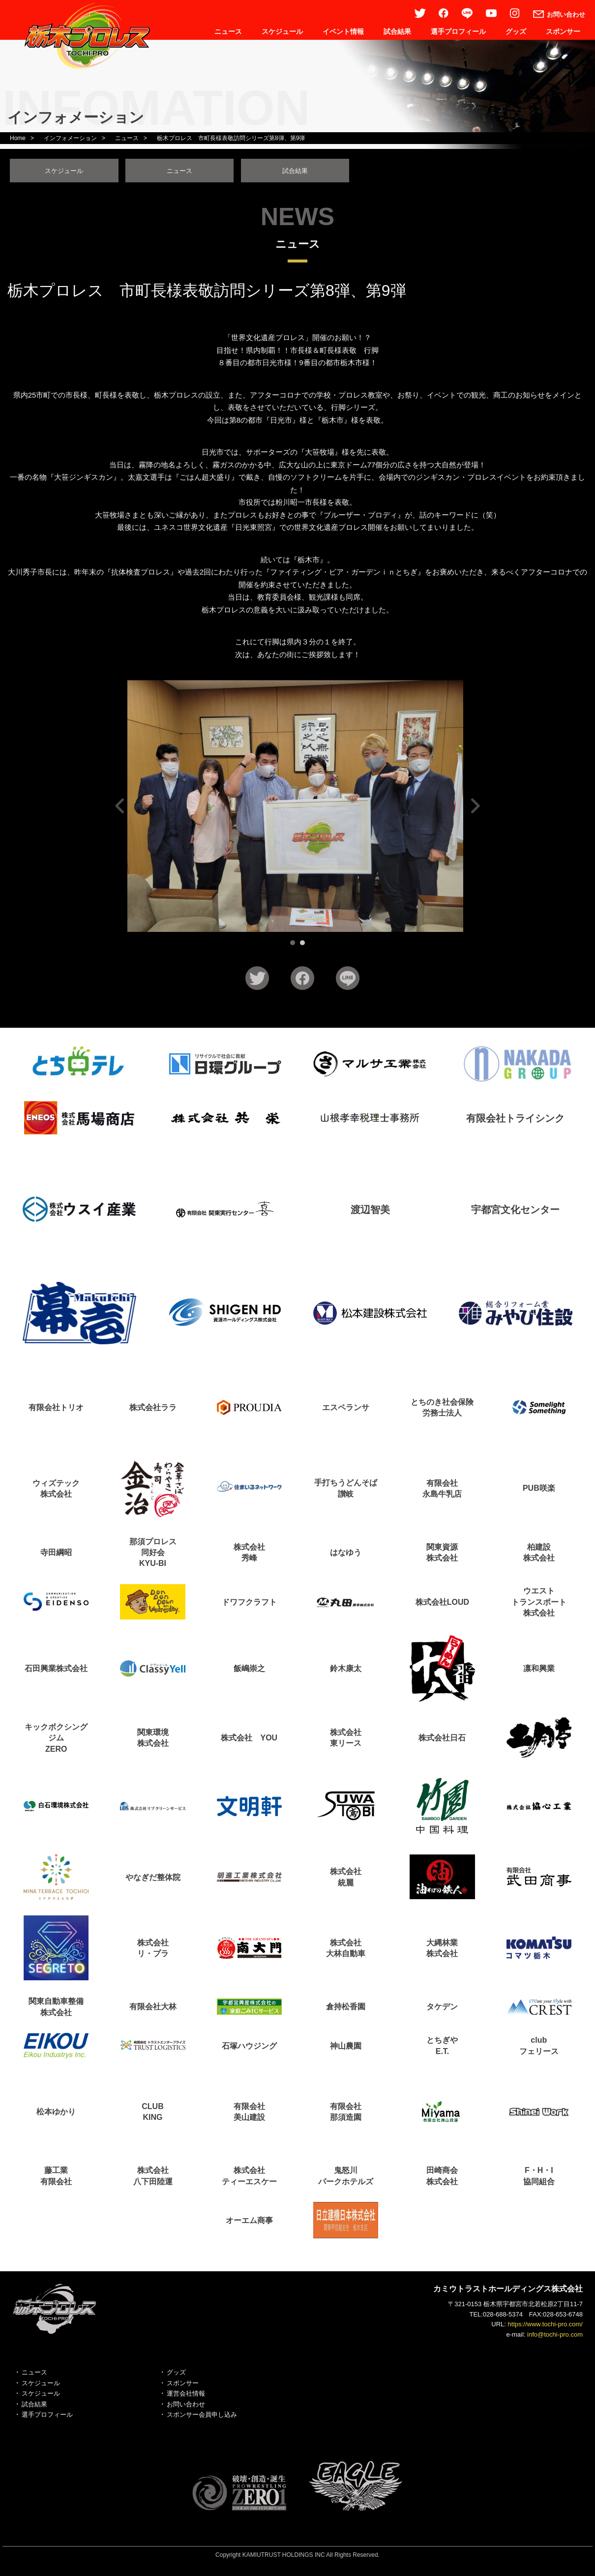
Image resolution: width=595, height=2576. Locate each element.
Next (473, 809)
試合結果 (397, 31)
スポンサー (563, 31)
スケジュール (282, 31)
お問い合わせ (186, 2407)
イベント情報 (343, 31)
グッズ (516, 31)
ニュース (228, 31)
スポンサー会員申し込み (202, 2417)
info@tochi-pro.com (555, 2337)
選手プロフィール (458, 31)
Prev (121, 809)
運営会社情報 (186, 2396)
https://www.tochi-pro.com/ (545, 2327)
